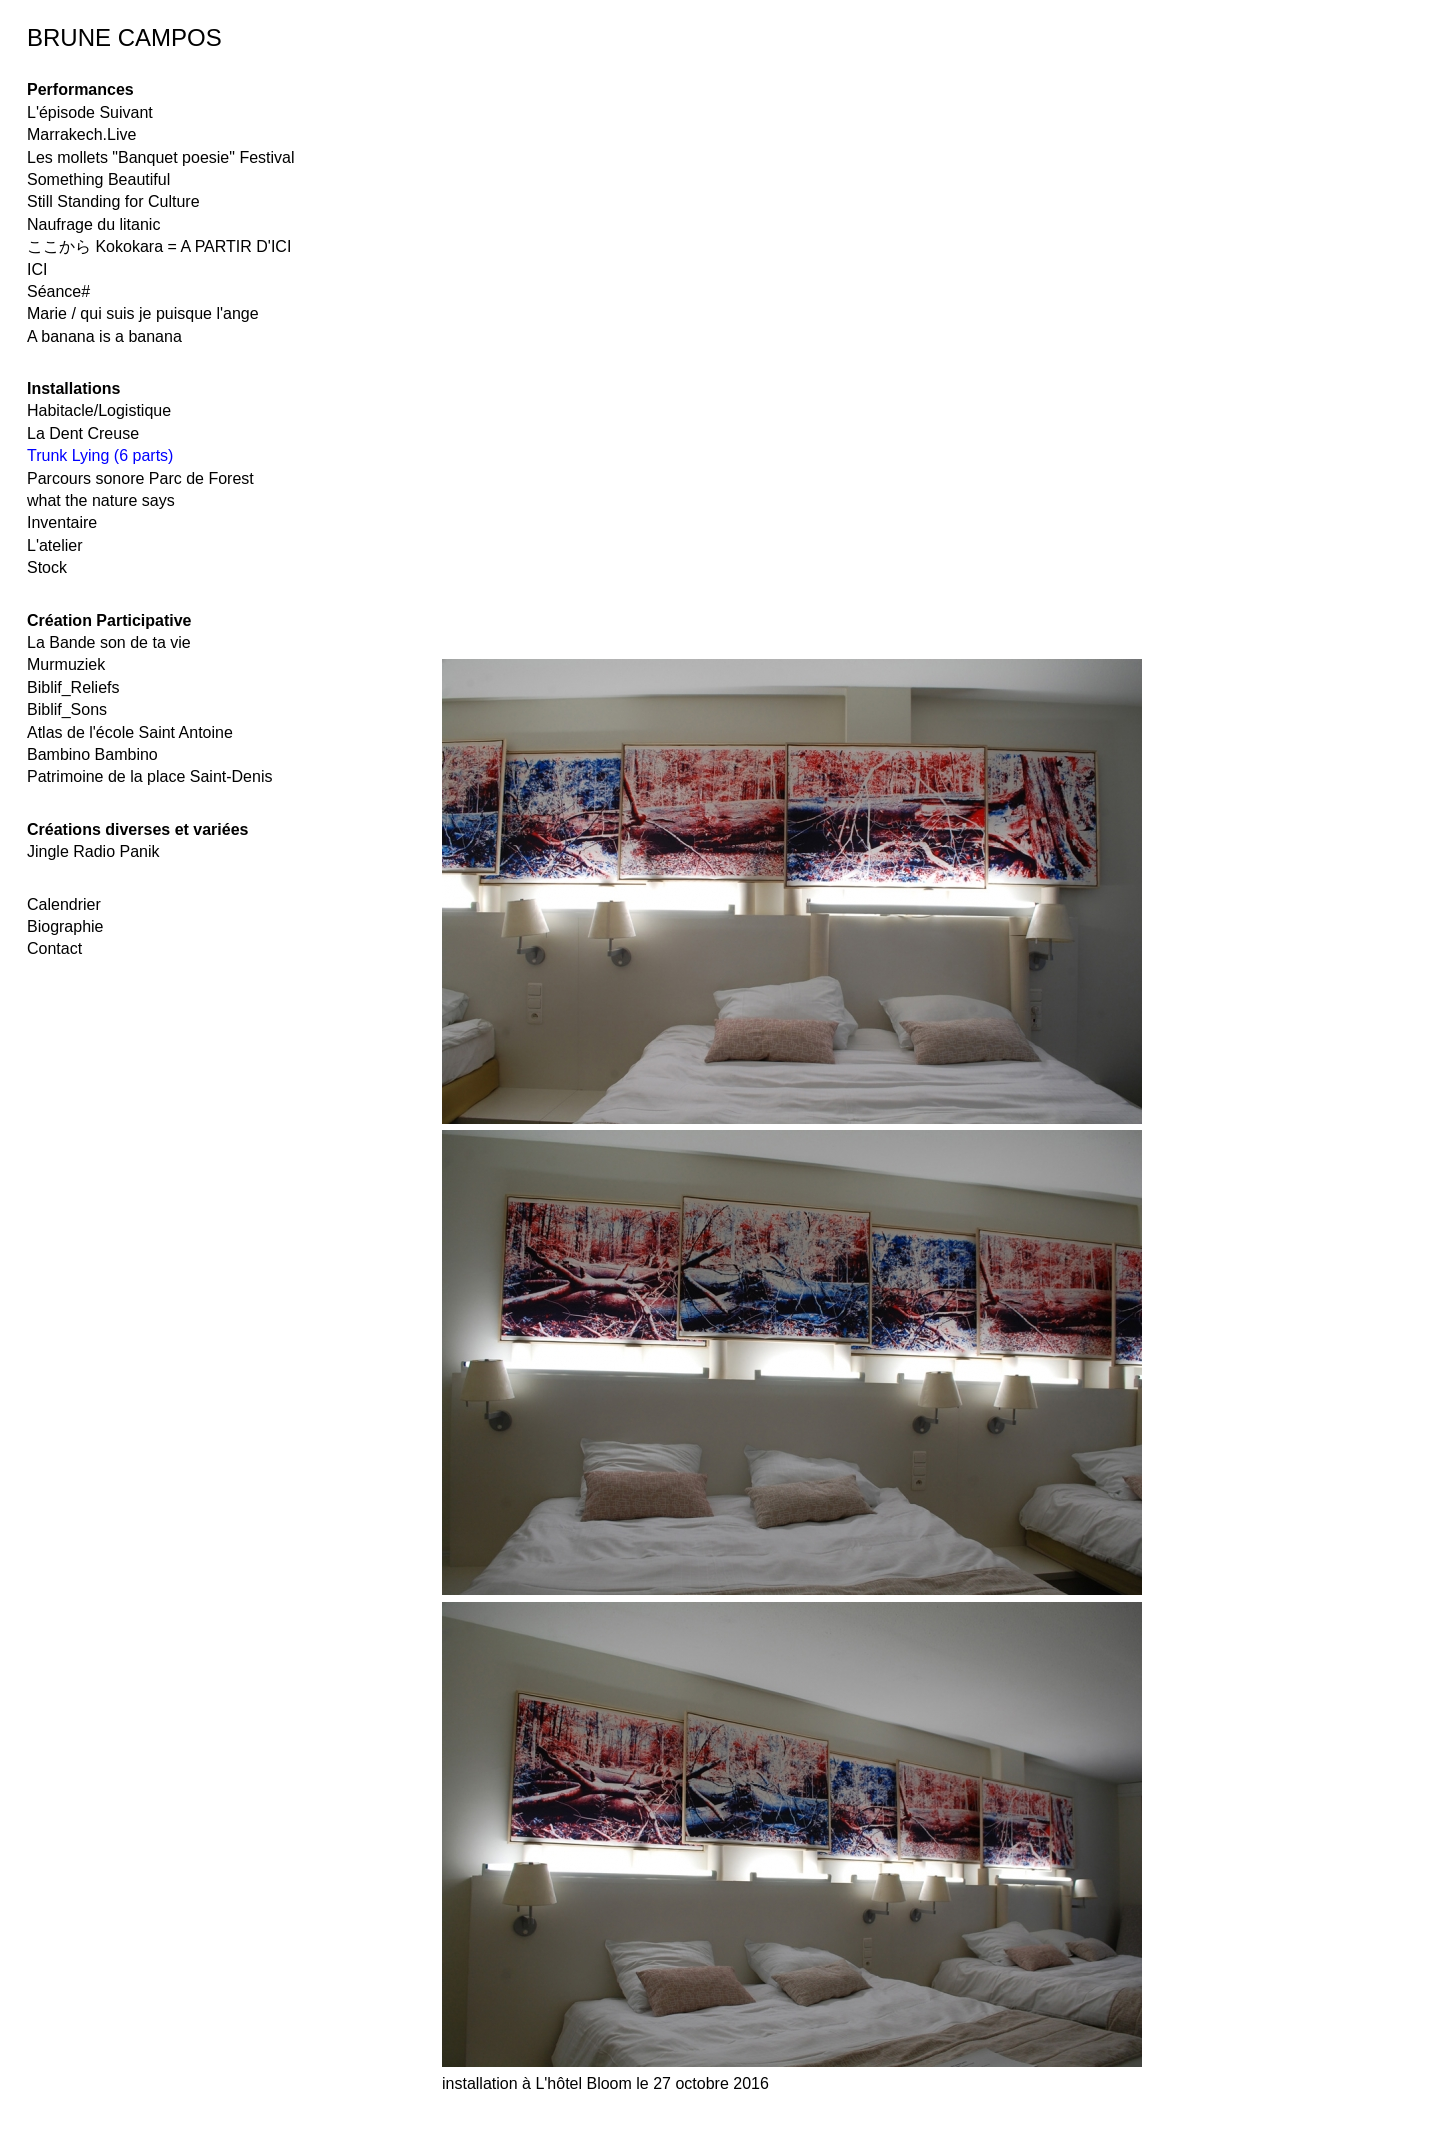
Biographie (65, 926)
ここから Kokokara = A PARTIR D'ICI (159, 246)
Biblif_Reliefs (73, 687)
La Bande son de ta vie (109, 642)
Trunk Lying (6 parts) (100, 455)
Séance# (58, 291)
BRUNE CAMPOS (124, 37)
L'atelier (55, 545)
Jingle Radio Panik (93, 851)
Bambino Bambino (92, 754)
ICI (37, 269)
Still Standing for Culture (113, 201)
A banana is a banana (104, 336)
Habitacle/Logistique (99, 410)
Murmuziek (66, 664)
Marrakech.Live (81, 134)
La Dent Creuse (83, 433)
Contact (54, 948)
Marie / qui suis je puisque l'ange (143, 313)
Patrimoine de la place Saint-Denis (149, 776)
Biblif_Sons (67, 709)
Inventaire (62, 522)
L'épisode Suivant (90, 112)
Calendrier (64, 904)
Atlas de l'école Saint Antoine (130, 732)
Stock (47, 567)
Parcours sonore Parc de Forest (140, 478)
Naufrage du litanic (93, 224)
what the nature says (101, 500)
